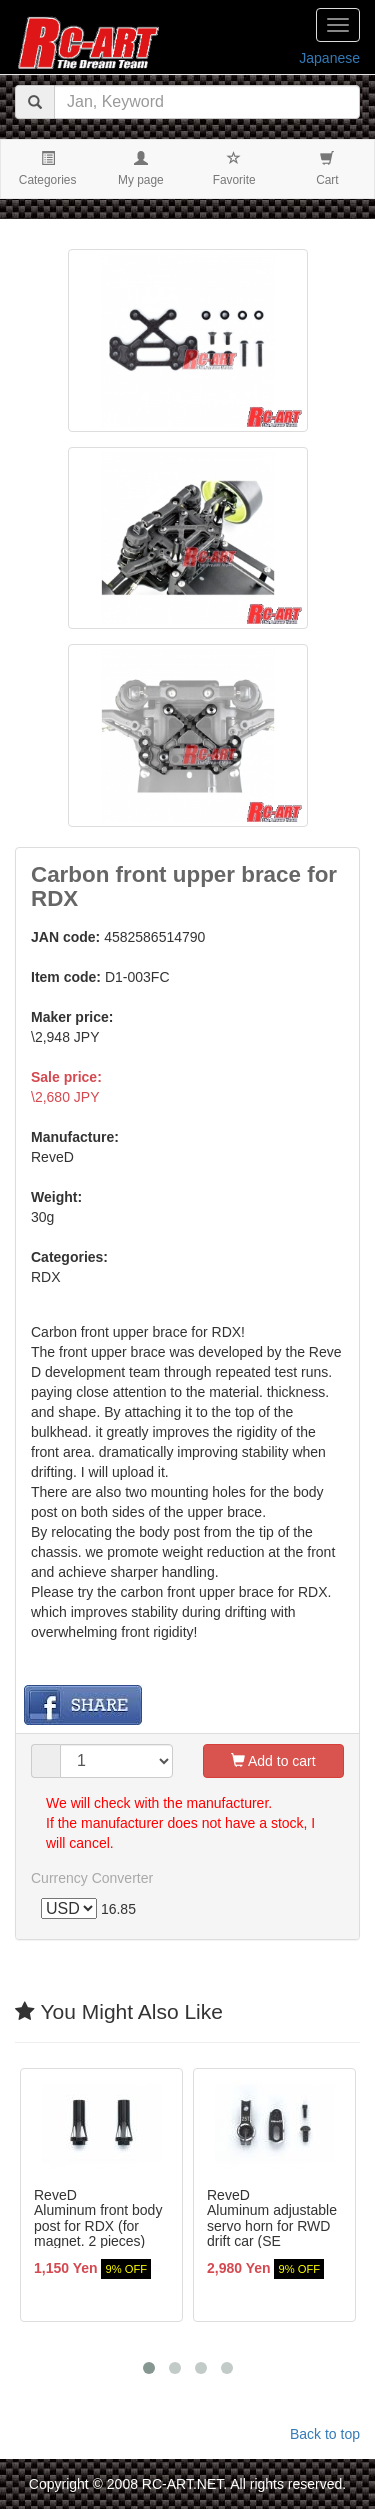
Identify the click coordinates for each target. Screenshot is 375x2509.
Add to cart (273, 1761)
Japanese (329, 58)
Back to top (325, 2434)
